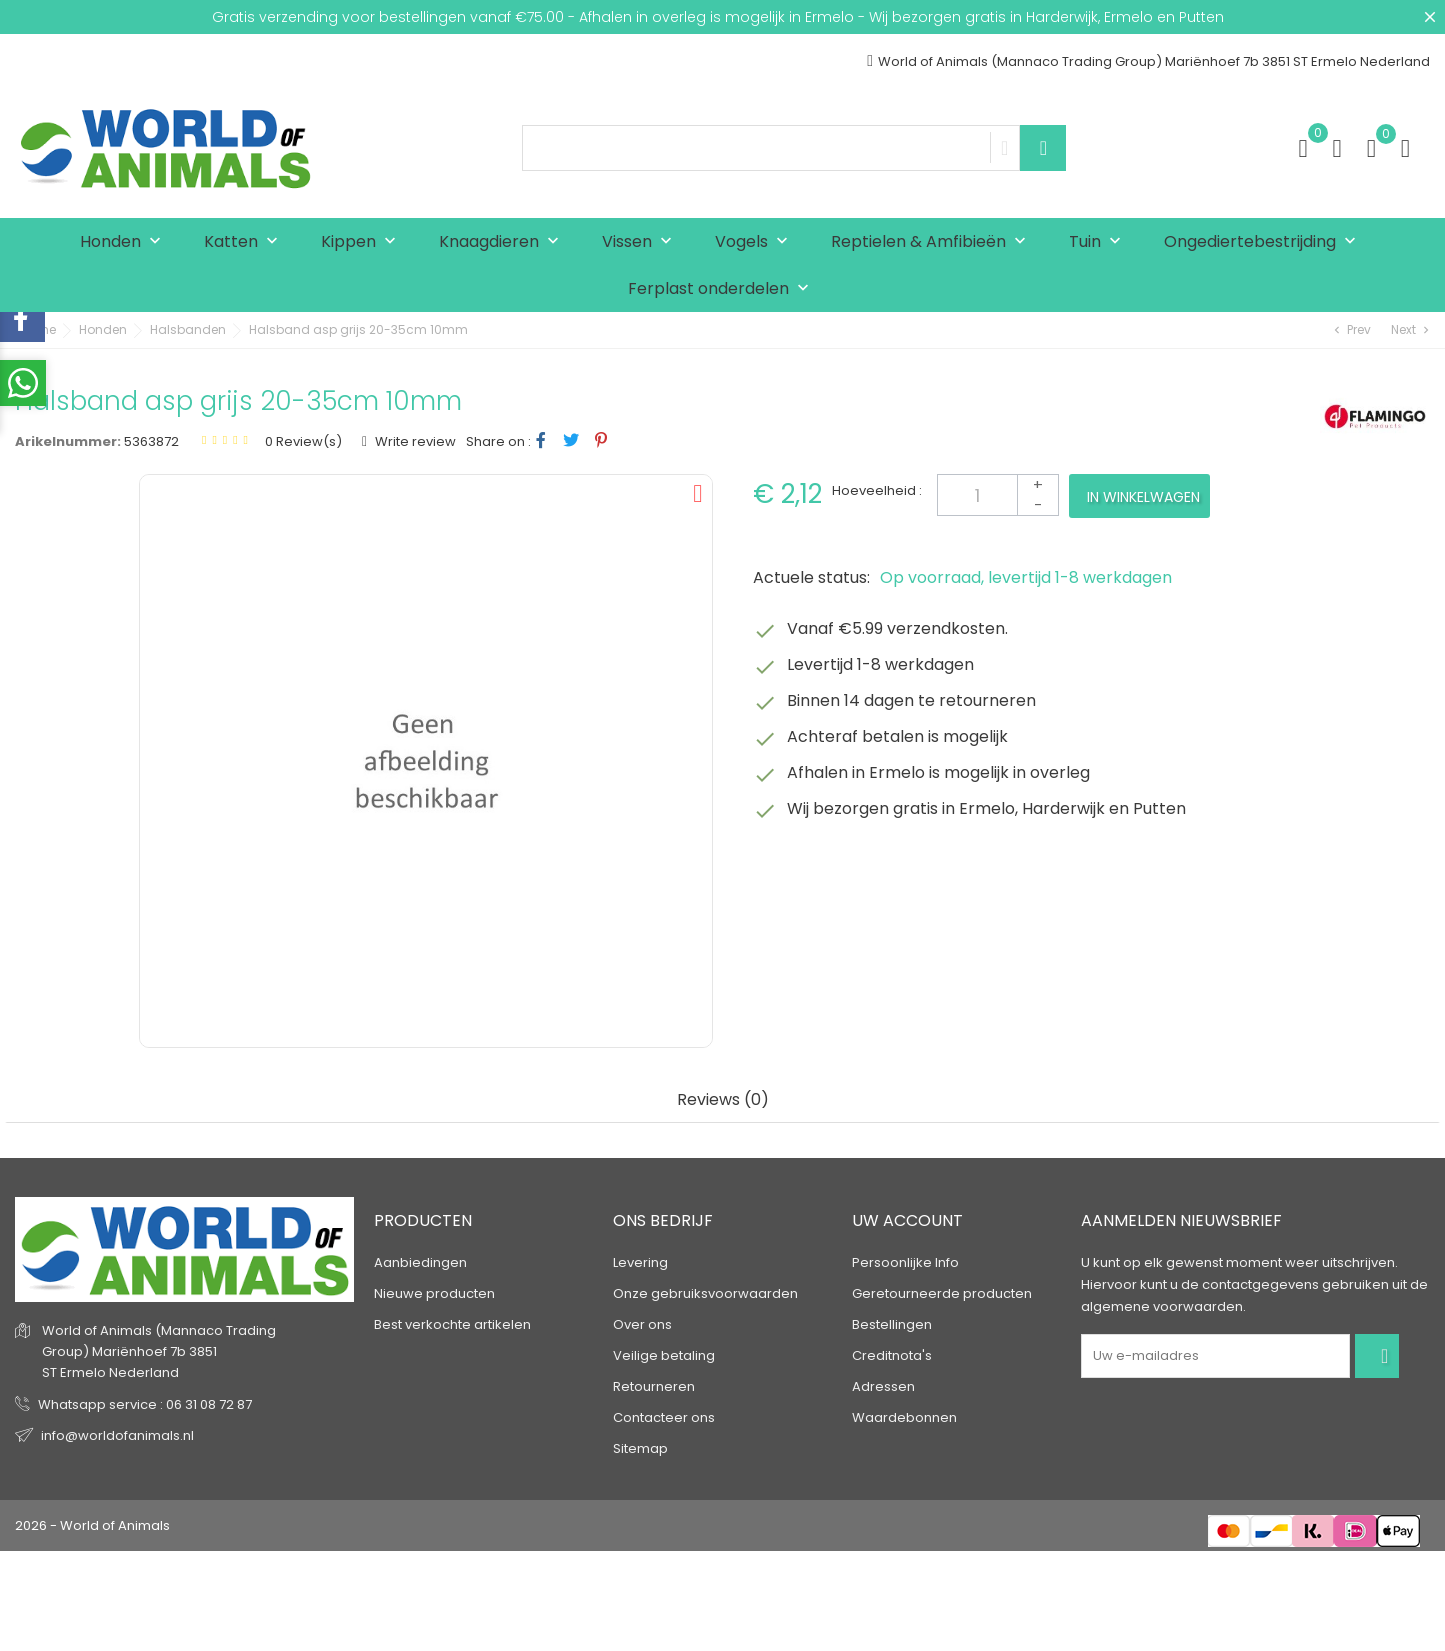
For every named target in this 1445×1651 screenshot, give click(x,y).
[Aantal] (998, 495)
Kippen (363, 242)
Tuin (1099, 242)
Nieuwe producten (434, 1293)
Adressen (883, 1386)
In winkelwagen (1143, 497)
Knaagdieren (503, 242)
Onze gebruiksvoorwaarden (705, 1293)
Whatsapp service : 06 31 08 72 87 (145, 1404)
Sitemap (640, 1448)
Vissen (641, 242)
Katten (245, 242)
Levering (640, 1262)
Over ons (642, 1324)
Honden (125, 242)
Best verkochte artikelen (452, 1324)
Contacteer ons (664, 1417)
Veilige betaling (664, 1355)
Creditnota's (892, 1355)
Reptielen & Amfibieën (933, 242)
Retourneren (654, 1386)
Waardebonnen (904, 1417)
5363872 (151, 441)
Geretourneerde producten (942, 1293)
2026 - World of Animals (92, 1525)
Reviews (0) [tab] (723, 1100)
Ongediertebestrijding (1264, 242)
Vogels (756, 242)
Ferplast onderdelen (723, 289)
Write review (414, 441)
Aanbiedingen (420, 1262)
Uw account (907, 1220)
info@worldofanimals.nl (117, 1435)
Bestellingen (892, 1324)
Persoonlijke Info (905, 1262)
